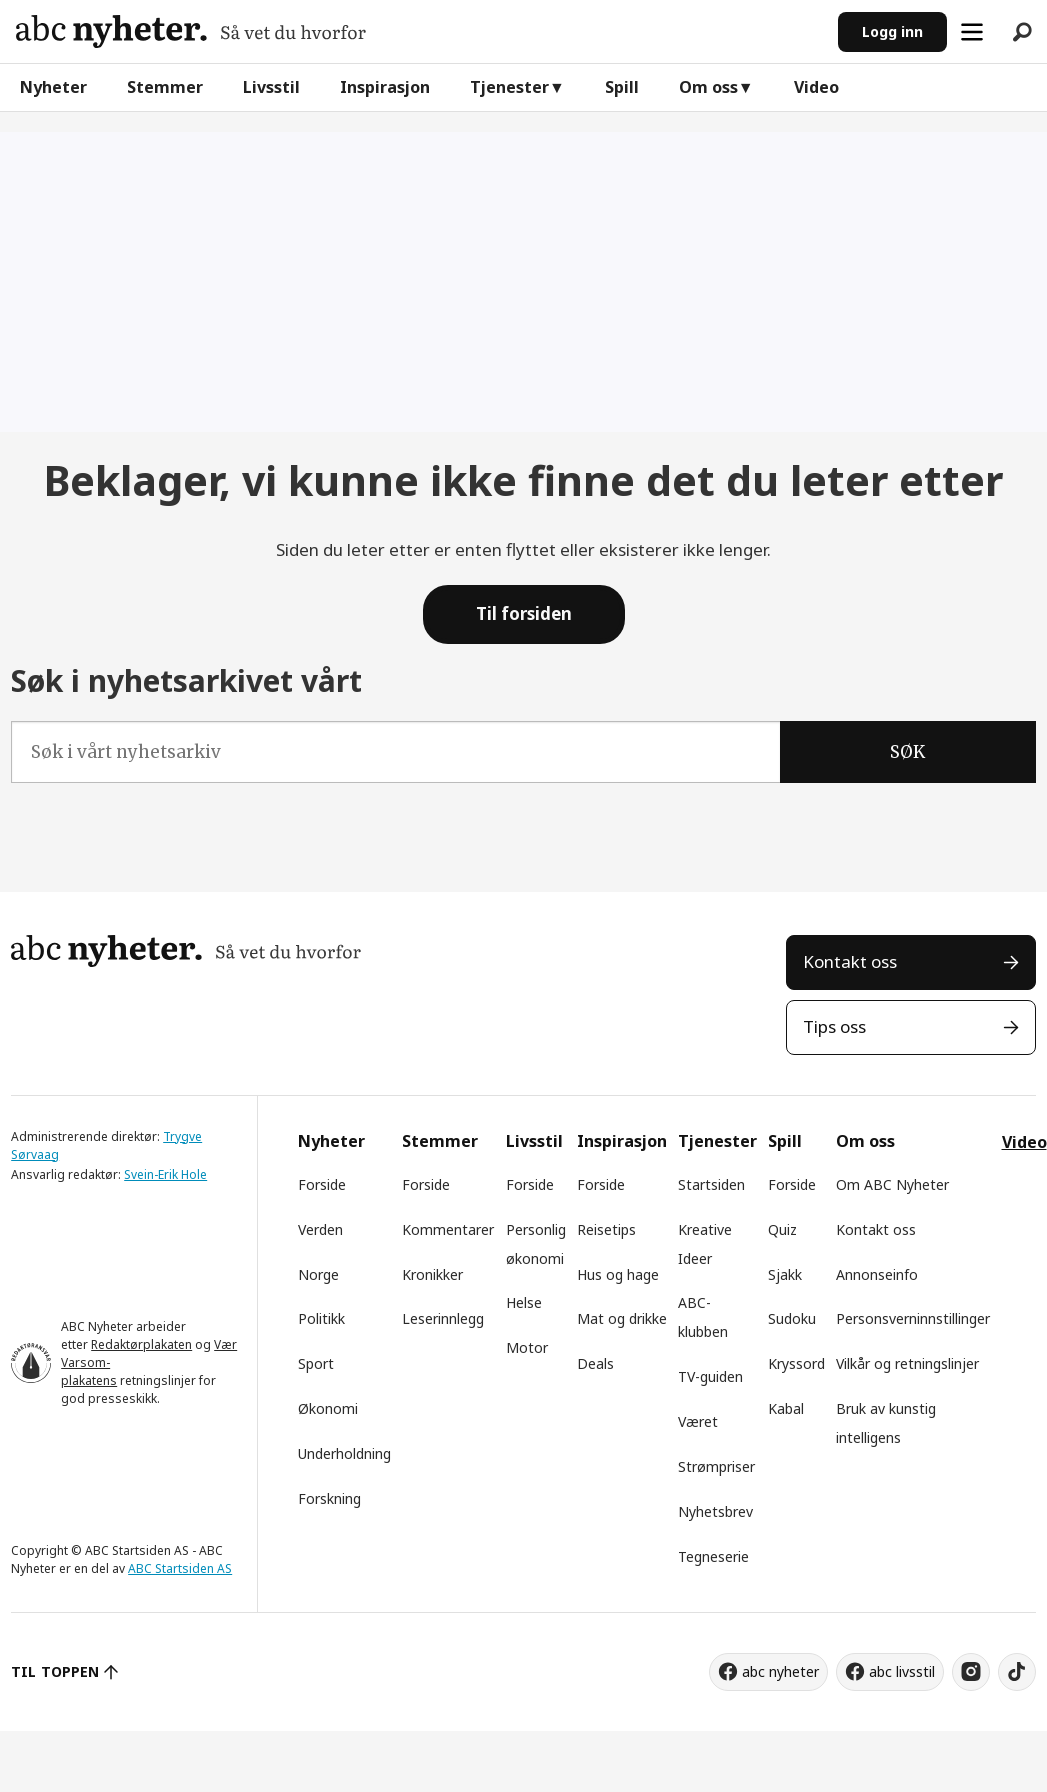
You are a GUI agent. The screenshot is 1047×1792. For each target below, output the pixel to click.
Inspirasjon (385, 87)
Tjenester (509, 87)
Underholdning (344, 1453)
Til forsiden (524, 613)
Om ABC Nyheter (892, 1184)
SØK (907, 752)
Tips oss (834, 1026)
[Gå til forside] (191, 31)
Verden (320, 1229)
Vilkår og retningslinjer (907, 1363)
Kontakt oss (850, 961)
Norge (318, 1274)
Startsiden (711, 1184)
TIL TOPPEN (55, 1671)
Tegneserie (713, 1556)
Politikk (321, 1318)
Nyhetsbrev (715, 1511)
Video (816, 87)
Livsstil (271, 87)
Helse (524, 1302)
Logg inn (892, 31)
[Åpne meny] (972, 32)
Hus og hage (618, 1274)
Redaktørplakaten (141, 1344)
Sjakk (785, 1274)
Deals (595, 1363)
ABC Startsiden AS (180, 1568)
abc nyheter (780, 1671)
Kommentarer (448, 1229)
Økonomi (328, 1408)
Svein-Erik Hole (165, 1174)
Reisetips (606, 1229)
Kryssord (796, 1363)
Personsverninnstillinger (913, 1318)
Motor (527, 1347)
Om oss (708, 87)
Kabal (786, 1408)
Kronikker (432, 1274)
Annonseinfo (877, 1274)
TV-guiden (710, 1376)
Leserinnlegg (443, 1318)
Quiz (782, 1229)
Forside (322, 1184)
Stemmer (165, 87)
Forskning (329, 1498)
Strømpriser (716, 1466)
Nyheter (53, 87)
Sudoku (792, 1318)
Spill (622, 87)
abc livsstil (902, 1671)
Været (698, 1421)
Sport (316, 1363)
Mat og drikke (622, 1318)
